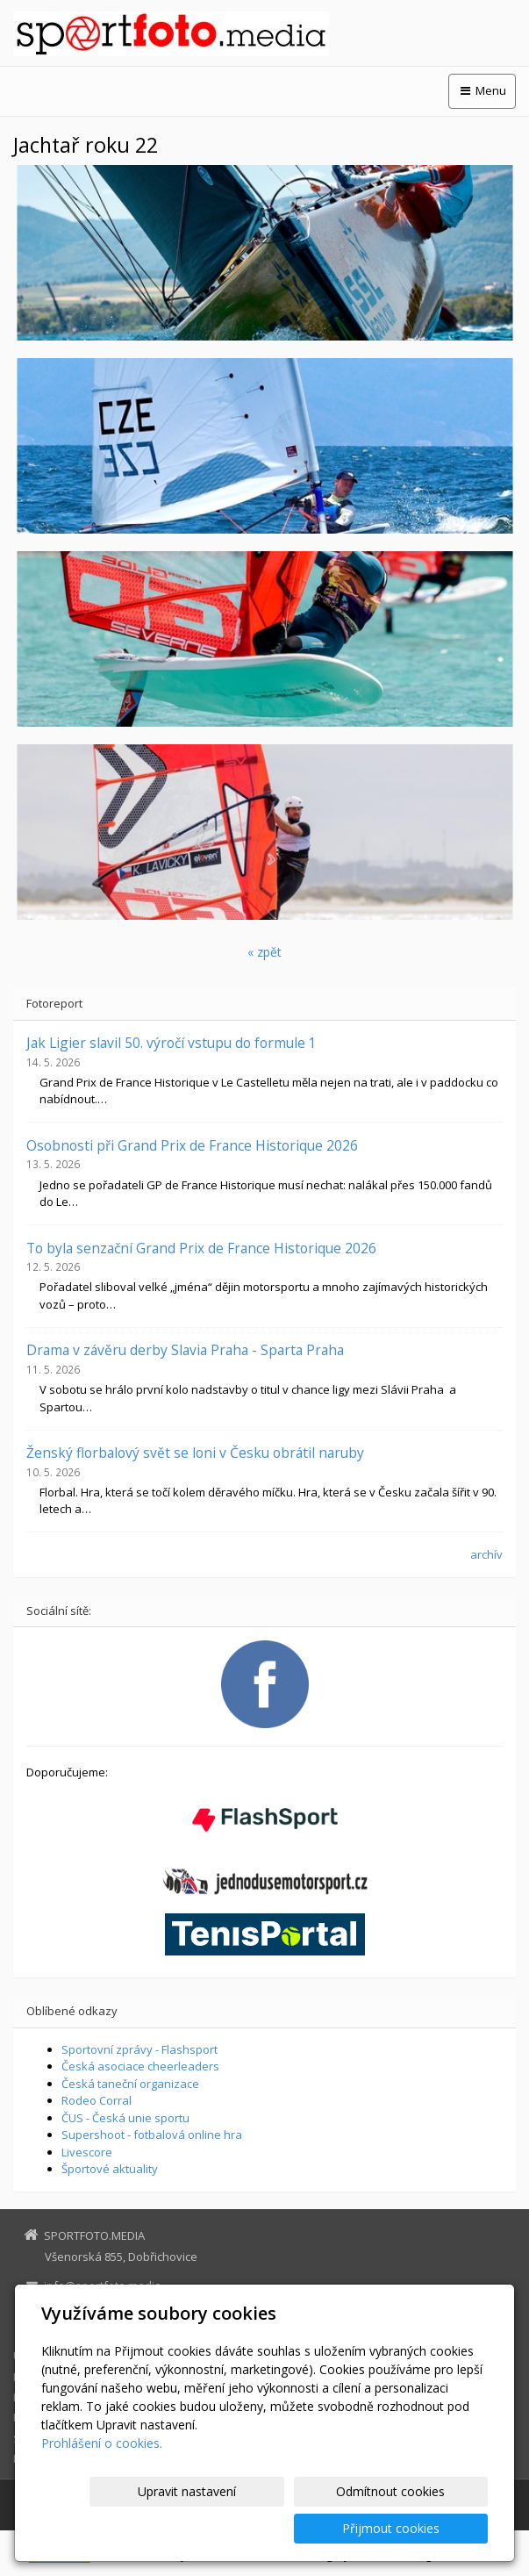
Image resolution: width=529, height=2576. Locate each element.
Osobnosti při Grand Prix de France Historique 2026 (192, 1145)
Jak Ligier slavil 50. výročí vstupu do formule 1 (171, 1042)
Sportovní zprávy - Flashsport (139, 2049)
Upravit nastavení (132, 2528)
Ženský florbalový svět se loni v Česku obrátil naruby (195, 1452)
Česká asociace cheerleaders (140, 2066)
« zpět (264, 952)
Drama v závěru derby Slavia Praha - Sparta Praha (185, 1350)
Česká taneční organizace (130, 2084)
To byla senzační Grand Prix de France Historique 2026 (201, 1248)
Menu (482, 90)
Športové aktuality (109, 2169)
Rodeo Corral (96, 2100)
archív (486, 1554)
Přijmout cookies (420, 2528)
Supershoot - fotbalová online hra (151, 2134)
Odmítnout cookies (276, 2528)
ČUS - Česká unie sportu (125, 2118)
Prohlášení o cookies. (101, 2480)
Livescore (86, 2152)
